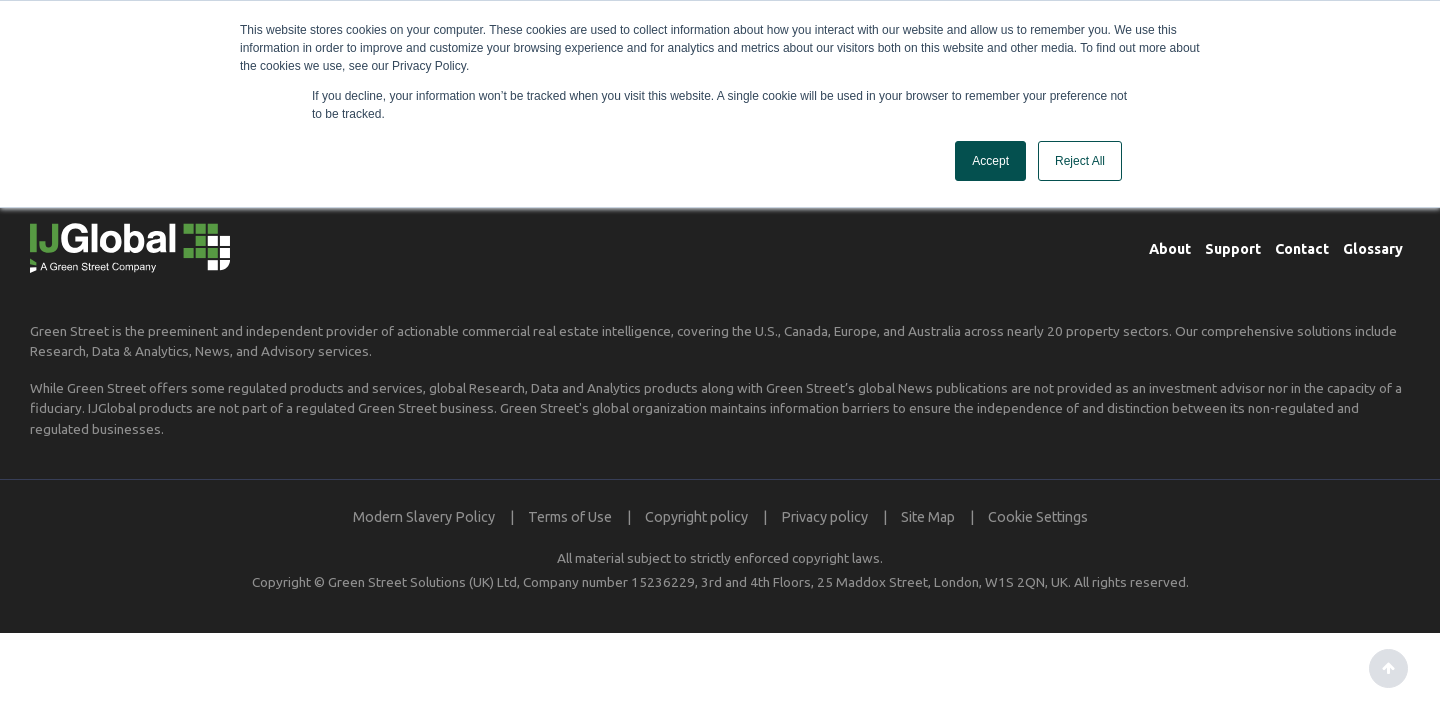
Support (1233, 249)
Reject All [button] (1080, 161)
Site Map (928, 517)
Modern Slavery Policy (424, 517)
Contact (1302, 249)
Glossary (1373, 249)
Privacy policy (824, 517)
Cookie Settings (1038, 517)
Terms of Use (570, 517)
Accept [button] (990, 161)
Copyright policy (696, 517)
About (1170, 249)
